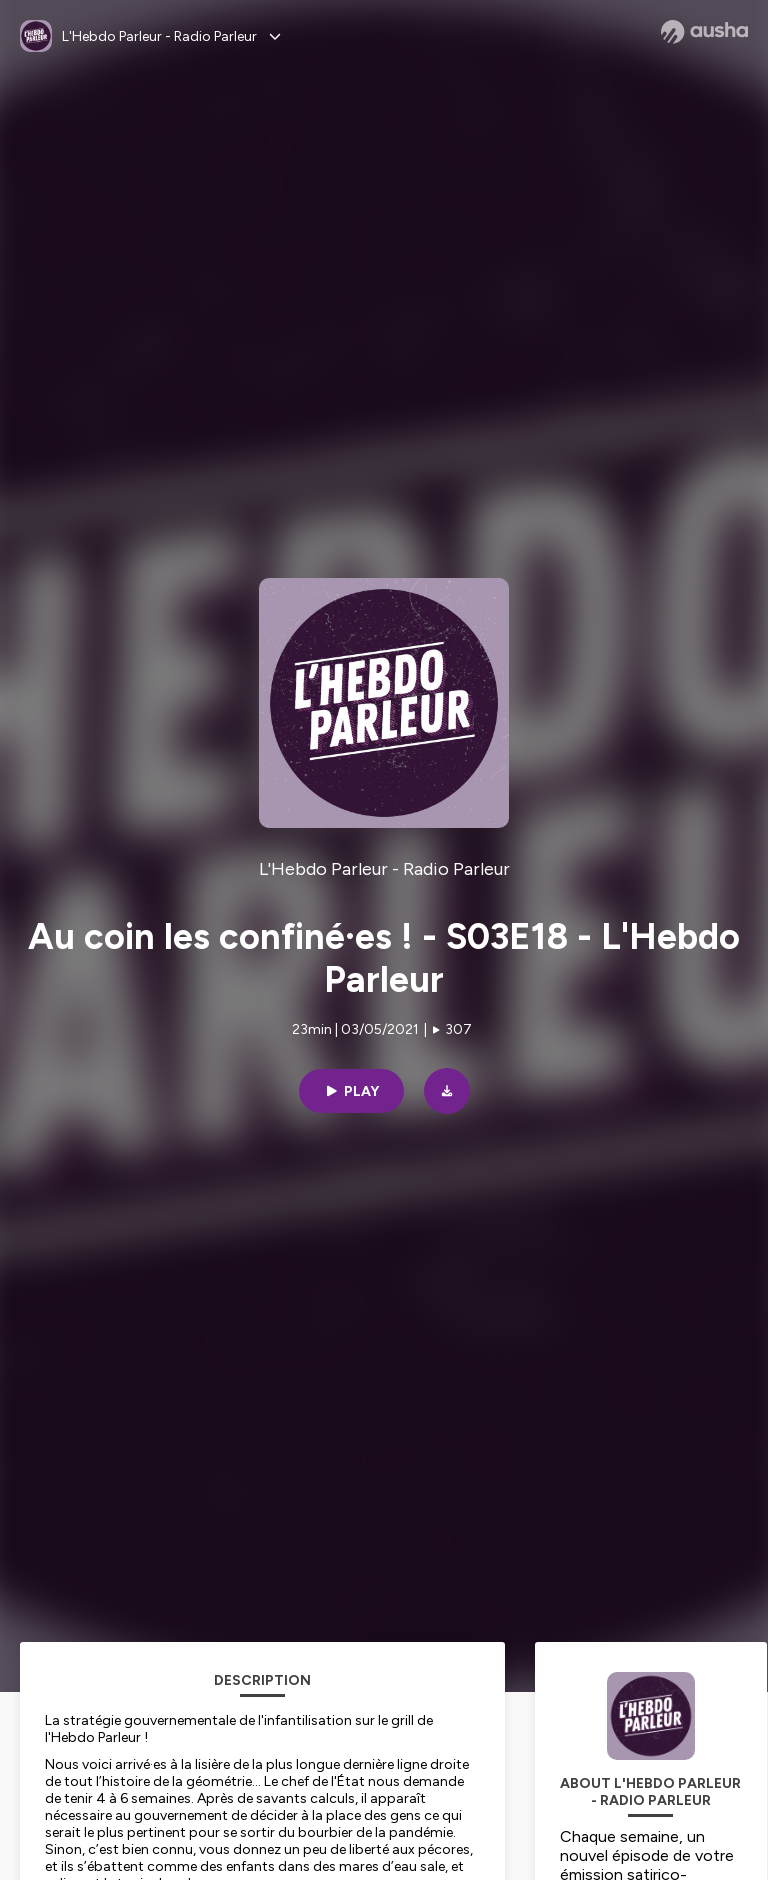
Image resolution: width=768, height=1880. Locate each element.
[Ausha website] (704, 32)
